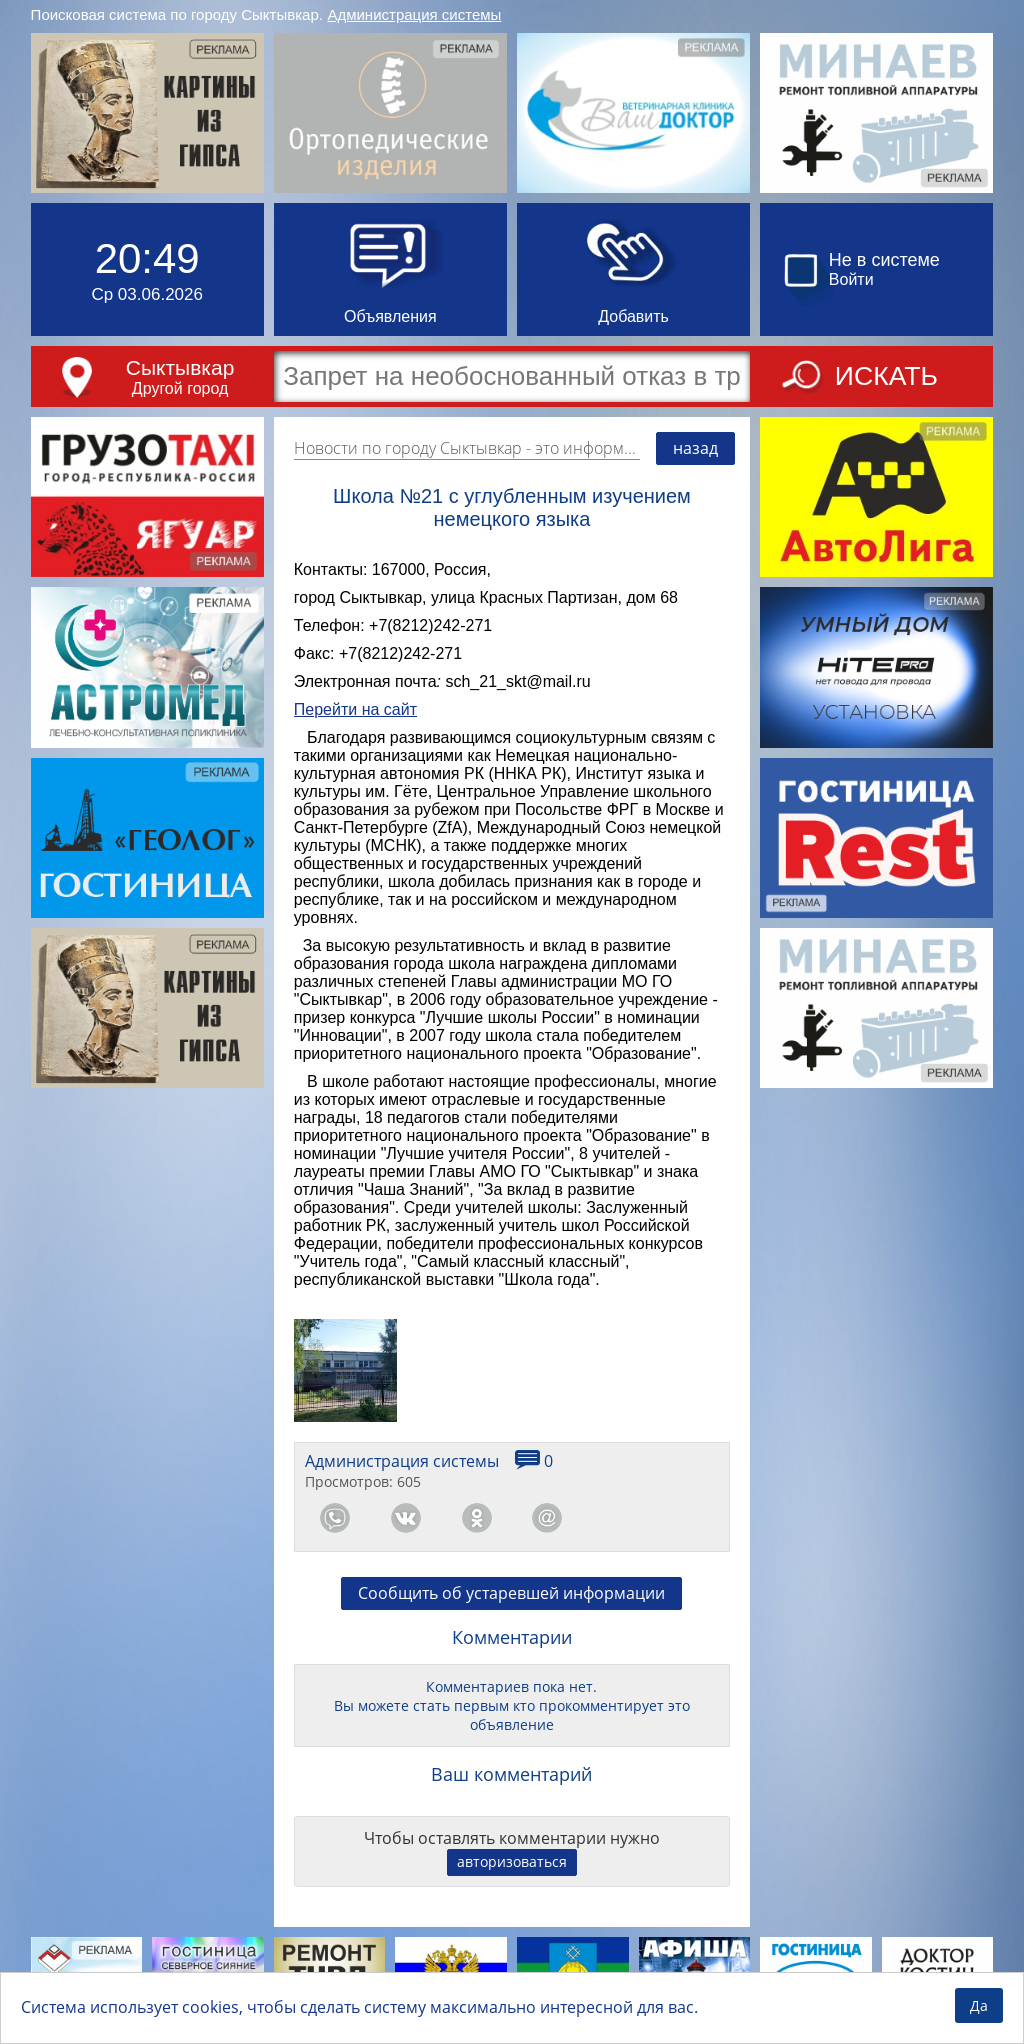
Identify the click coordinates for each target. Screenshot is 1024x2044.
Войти (851, 279)
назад (695, 448)
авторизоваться (512, 1861)
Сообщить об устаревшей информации (511, 1593)
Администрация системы (414, 14)
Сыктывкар (180, 367)
